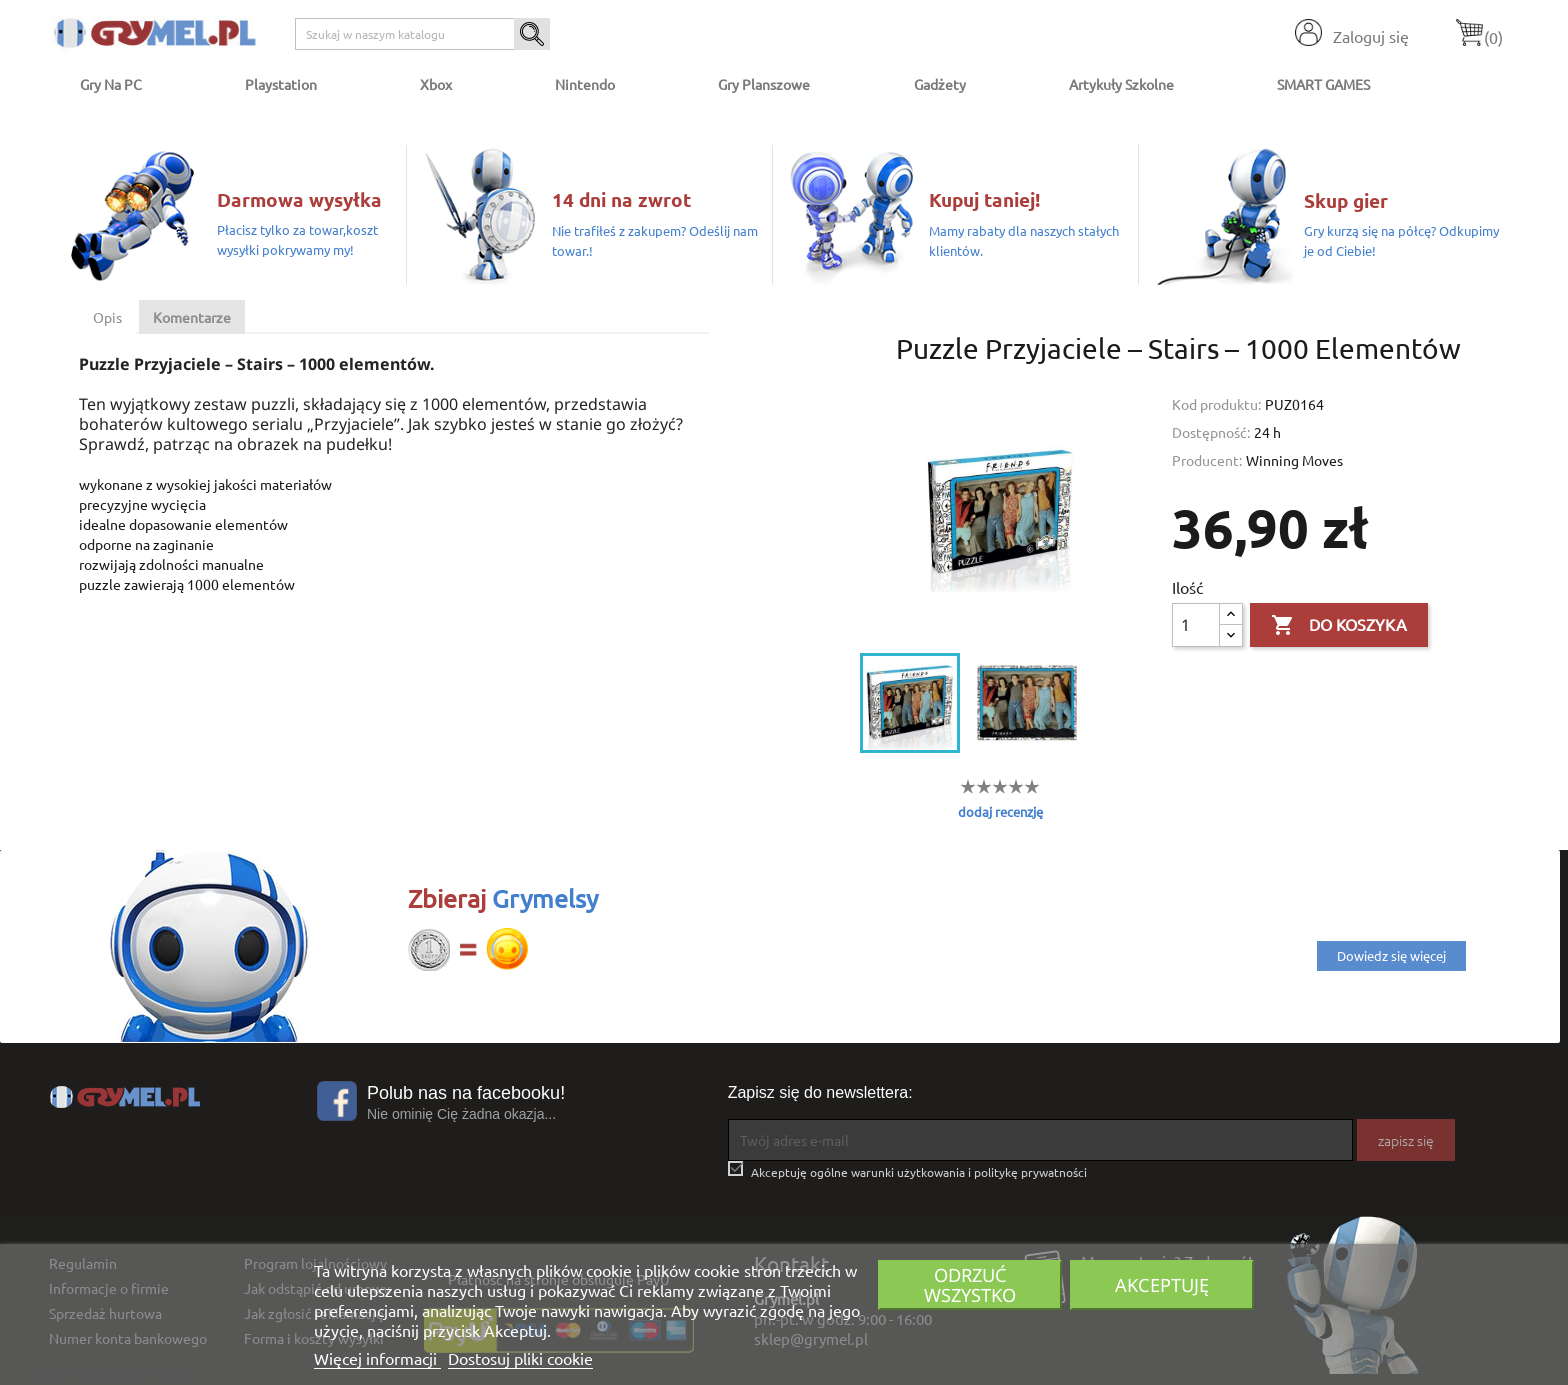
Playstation (281, 84)
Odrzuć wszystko (970, 1284)
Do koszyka (1339, 626)
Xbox (436, 84)
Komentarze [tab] (192, 317)
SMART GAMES (1323, 84)
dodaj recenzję (1000, 811)
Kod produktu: (1216, 404)
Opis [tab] (107, 317)
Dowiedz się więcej (1391, 955)
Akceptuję (1162, 1284)
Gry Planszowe (764, 84)
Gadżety (940, 84)
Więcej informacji (377, 1358)
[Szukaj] (422, 34)
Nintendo (585, 84)
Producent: (1207, 460)
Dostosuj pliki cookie (520, 1358)
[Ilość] (1196, 625)
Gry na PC (111, 84)
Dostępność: (1211, 432)
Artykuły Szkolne (1121, 84)
